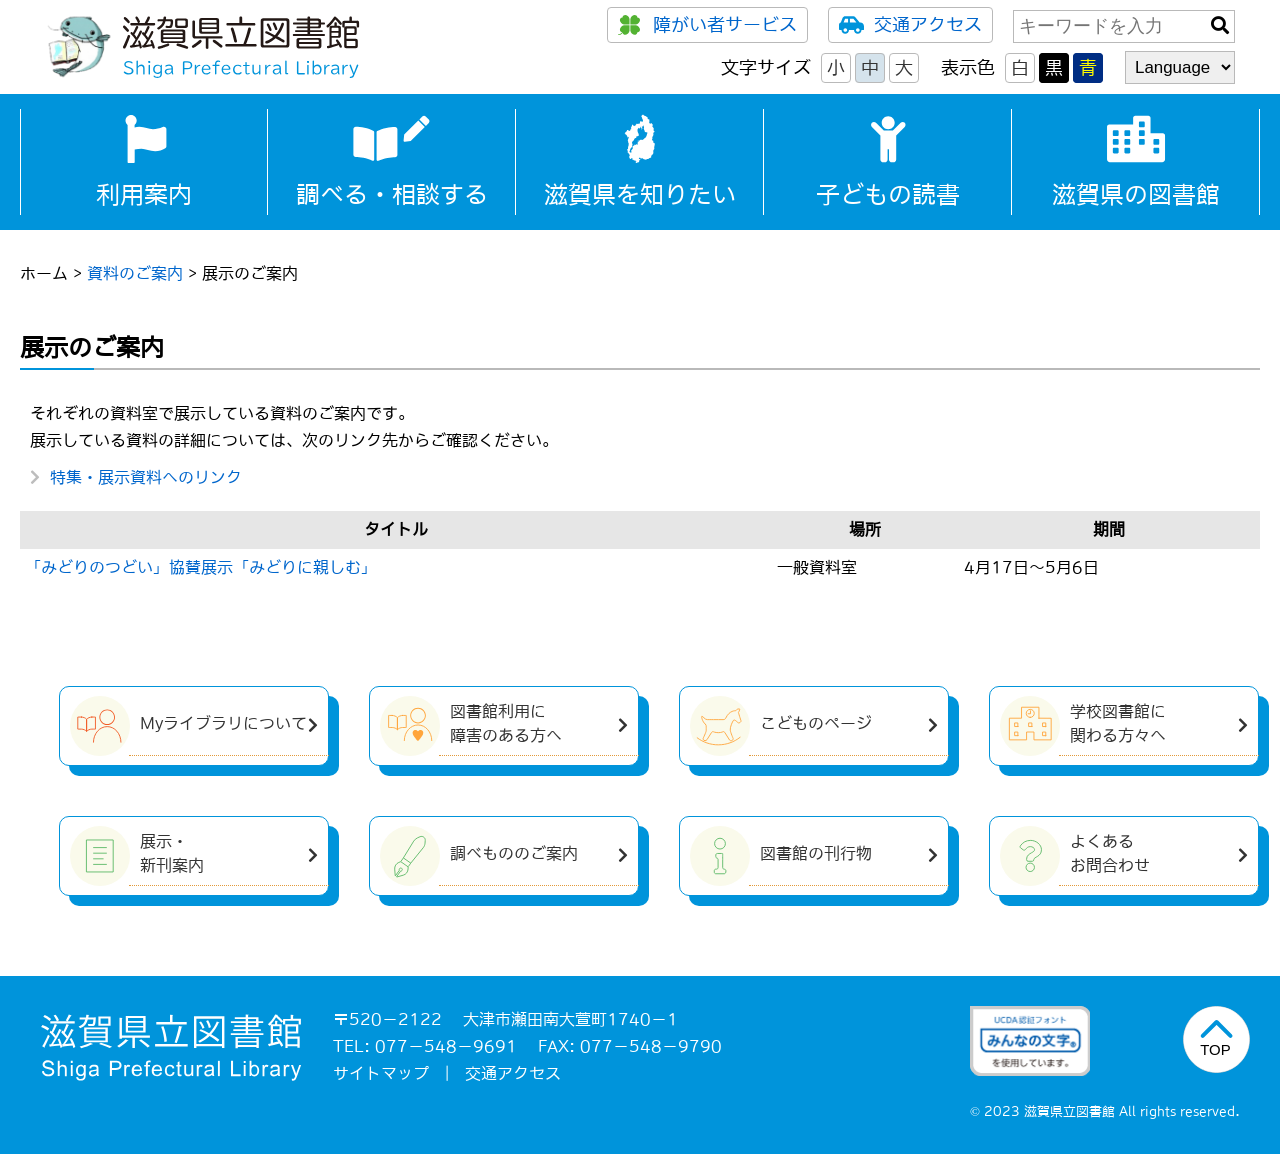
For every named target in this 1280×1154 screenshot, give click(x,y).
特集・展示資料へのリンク (146, 477)
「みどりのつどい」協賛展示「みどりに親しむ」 (201, 567)
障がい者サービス (707, 25)
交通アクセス (910, 25)
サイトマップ (381, 1073)
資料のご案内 (135, 273)
